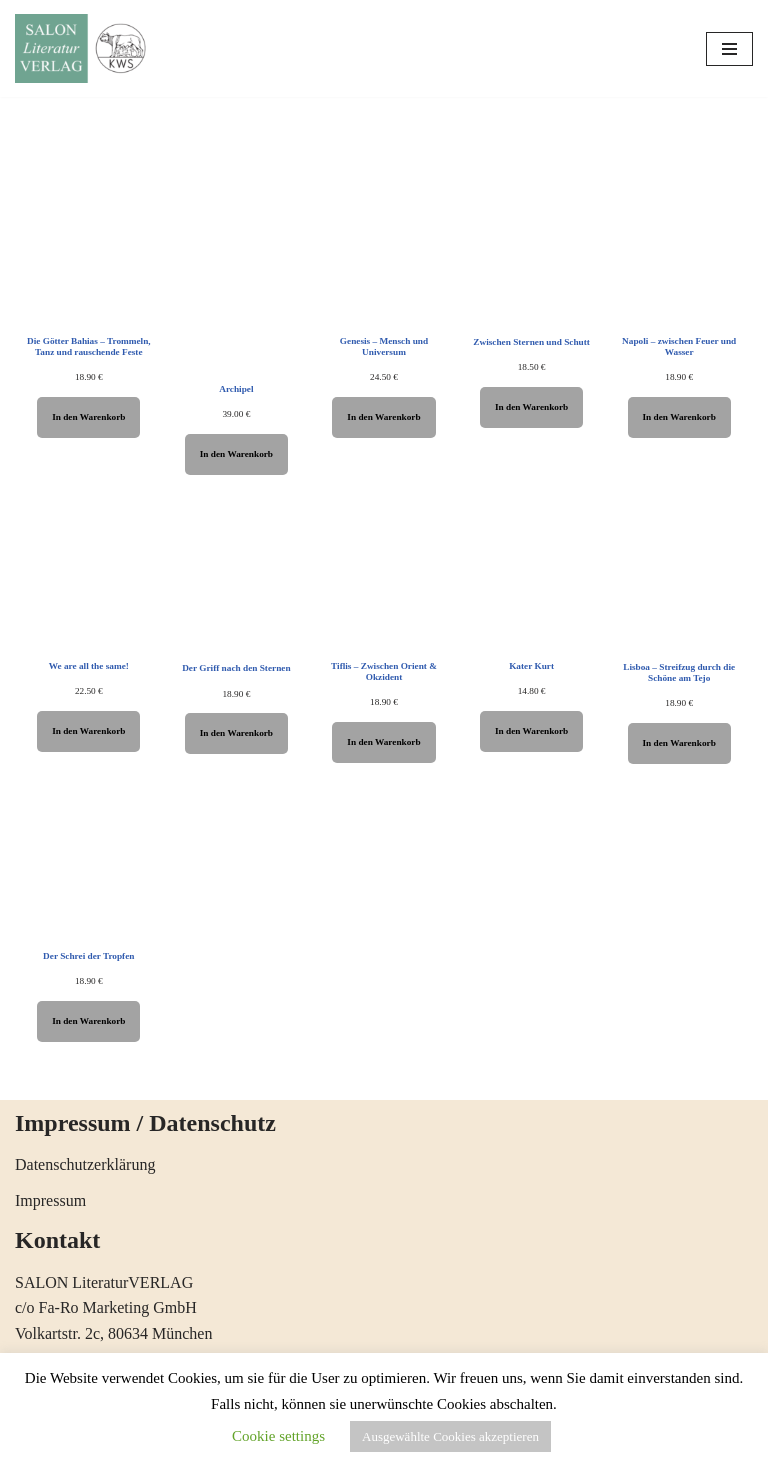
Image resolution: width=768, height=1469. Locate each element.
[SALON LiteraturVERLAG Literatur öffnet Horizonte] (85, 48)
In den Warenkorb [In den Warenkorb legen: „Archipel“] (236, 454)
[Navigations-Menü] (729, 49)
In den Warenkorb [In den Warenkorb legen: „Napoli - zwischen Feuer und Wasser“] (679, 417)
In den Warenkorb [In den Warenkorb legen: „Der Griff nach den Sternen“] (236, 733)
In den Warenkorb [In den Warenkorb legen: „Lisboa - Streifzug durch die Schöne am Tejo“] (679, 743)
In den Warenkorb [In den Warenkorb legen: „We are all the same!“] (88, 731)
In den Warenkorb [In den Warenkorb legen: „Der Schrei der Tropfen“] (88, 1021)
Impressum (50, 1200)
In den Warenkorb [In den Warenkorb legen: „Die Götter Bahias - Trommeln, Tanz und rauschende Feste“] (88, 417)
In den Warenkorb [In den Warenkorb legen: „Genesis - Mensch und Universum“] (383, 417)
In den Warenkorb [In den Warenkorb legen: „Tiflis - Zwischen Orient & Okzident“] (383, 742)
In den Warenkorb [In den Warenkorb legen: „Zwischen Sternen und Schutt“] (531, 407)
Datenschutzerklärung (85, 1164)
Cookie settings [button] (278, 1436)
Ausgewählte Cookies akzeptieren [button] (450, 1436)
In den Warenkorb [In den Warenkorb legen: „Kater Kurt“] (531, 731)
